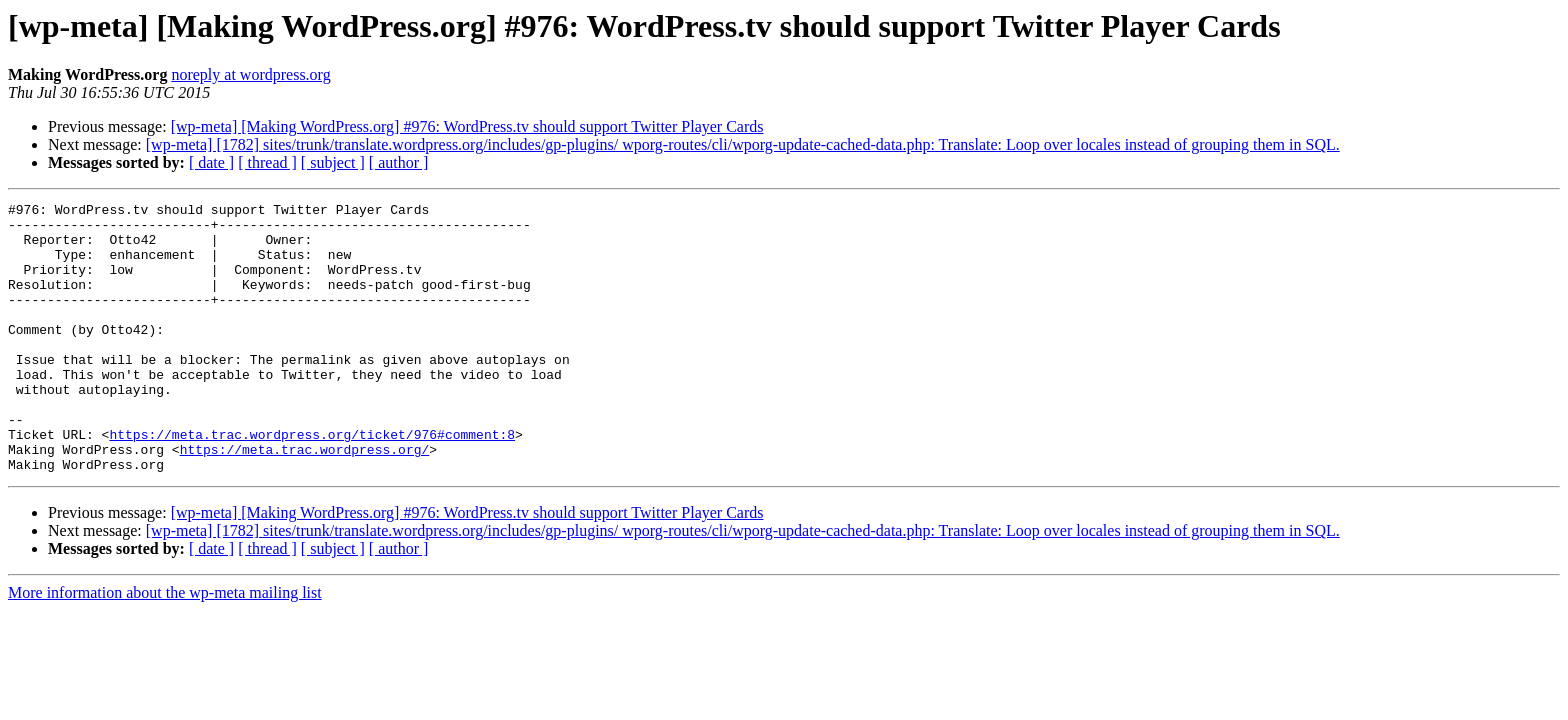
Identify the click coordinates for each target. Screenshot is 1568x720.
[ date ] (211, 162)
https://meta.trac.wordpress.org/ (305, 500)
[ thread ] (267, 162)
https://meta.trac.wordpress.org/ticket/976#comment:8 (312, 482)
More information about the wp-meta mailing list (165, 646)
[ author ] (399, 162)
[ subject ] (333, 162)
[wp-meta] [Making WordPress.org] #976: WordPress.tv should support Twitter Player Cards (467, 126)
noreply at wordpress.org (250, 74)
